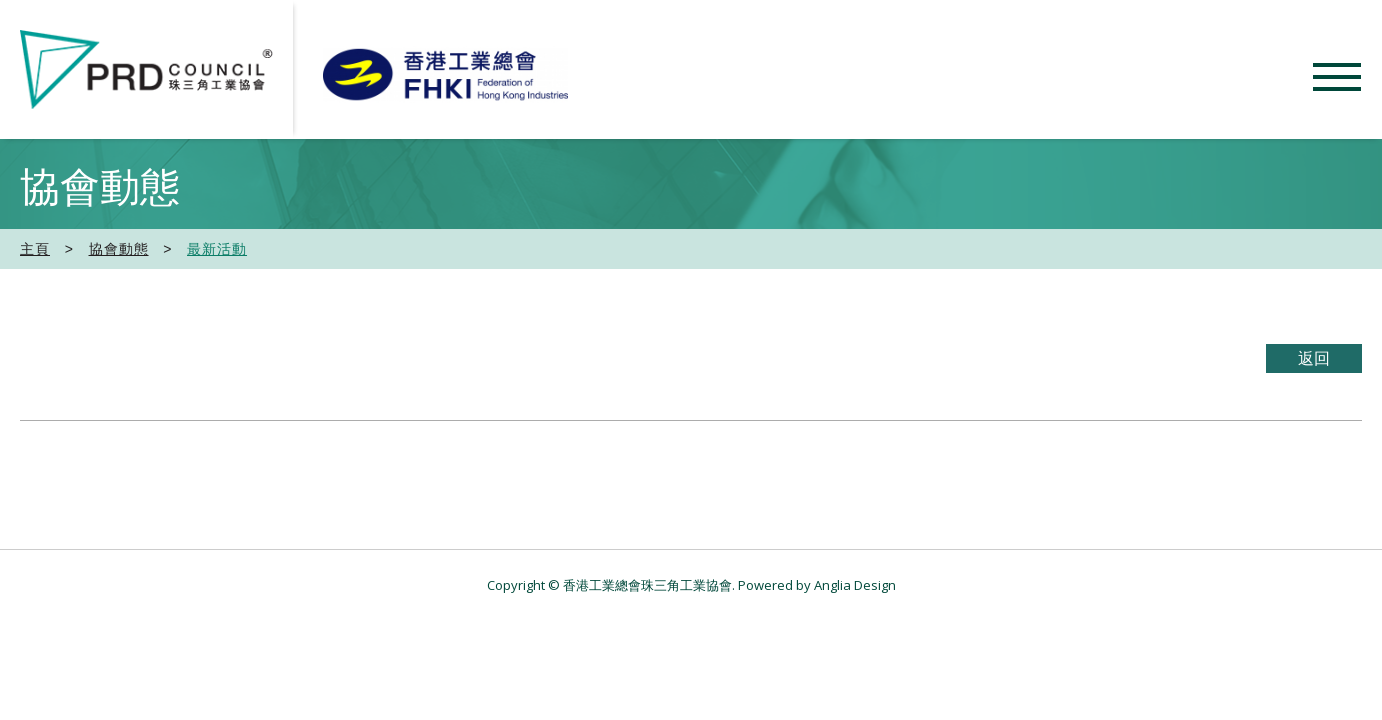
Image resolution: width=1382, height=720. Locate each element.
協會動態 (119, 249)
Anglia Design (855, 585)
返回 (1314, 358)
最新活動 (217, 249)
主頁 (35, 249)
